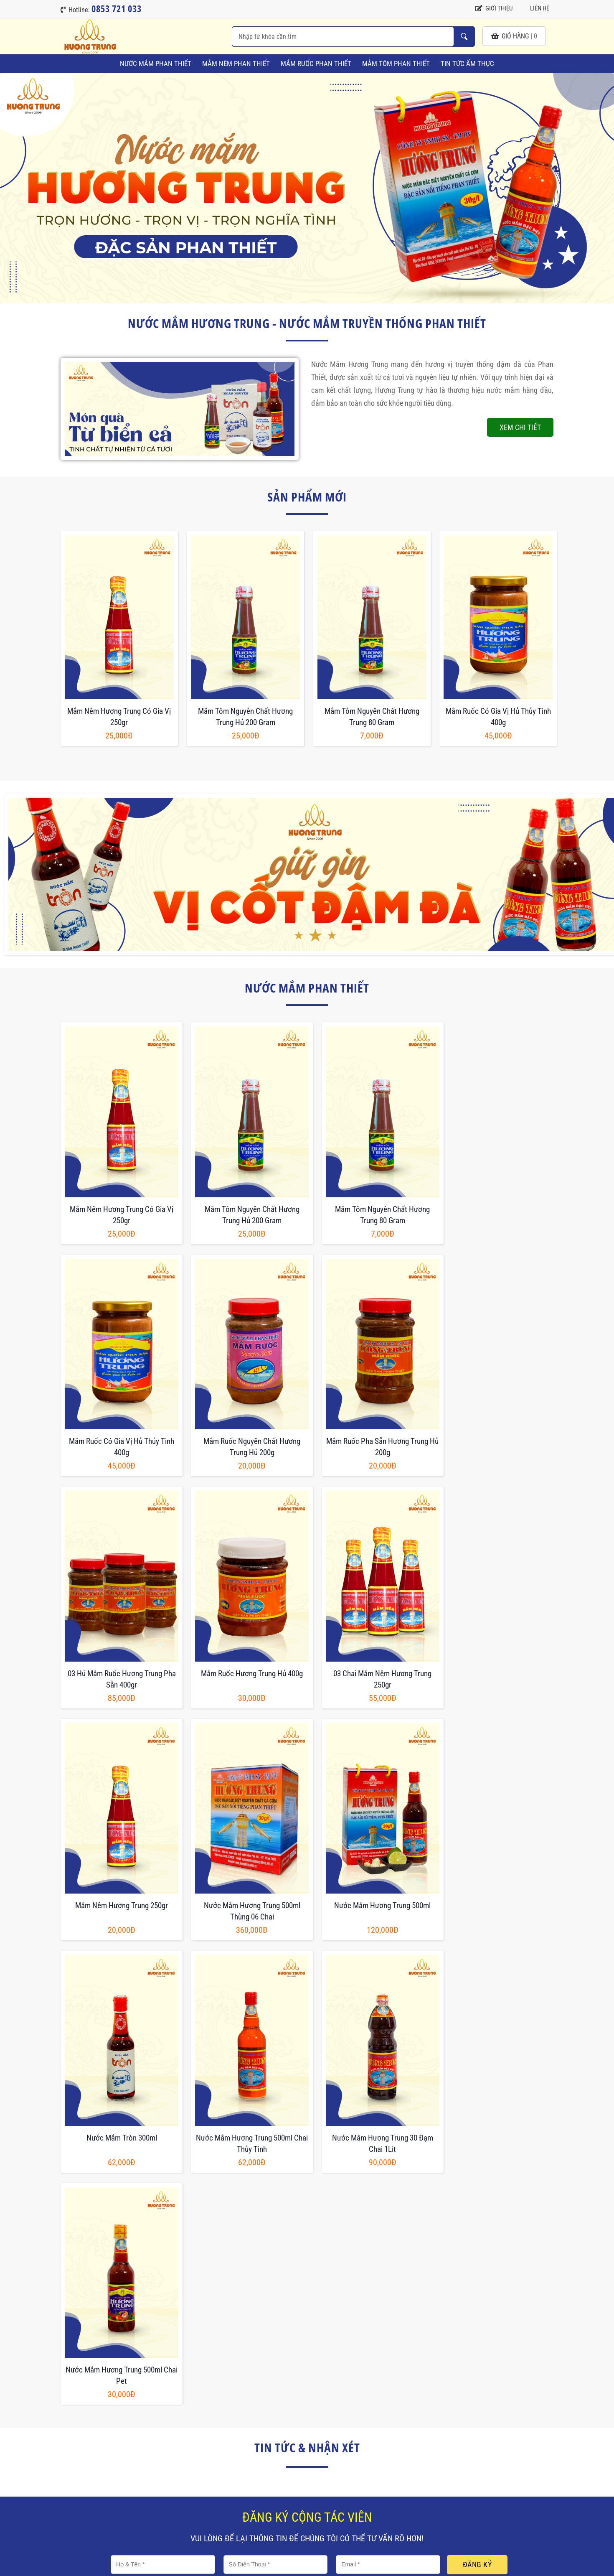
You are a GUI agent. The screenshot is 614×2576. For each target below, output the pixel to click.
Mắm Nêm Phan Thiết (236, 63)
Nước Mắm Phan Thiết (155, 63)
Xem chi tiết (520, 427)
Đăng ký (477, 2069)
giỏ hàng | (514, 36)
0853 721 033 (102, 2481)
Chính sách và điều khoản (262, 2409)
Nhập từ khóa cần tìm (464, 36)
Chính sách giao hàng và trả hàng (273, 2429)
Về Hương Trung (354, 2409)
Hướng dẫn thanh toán (362, 2429)
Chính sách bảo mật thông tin (267, 2448)
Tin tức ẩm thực (467, 63)
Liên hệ (535, 8)
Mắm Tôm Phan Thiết (396, 63)
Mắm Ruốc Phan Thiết (316, 63)
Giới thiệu (494, 8)
